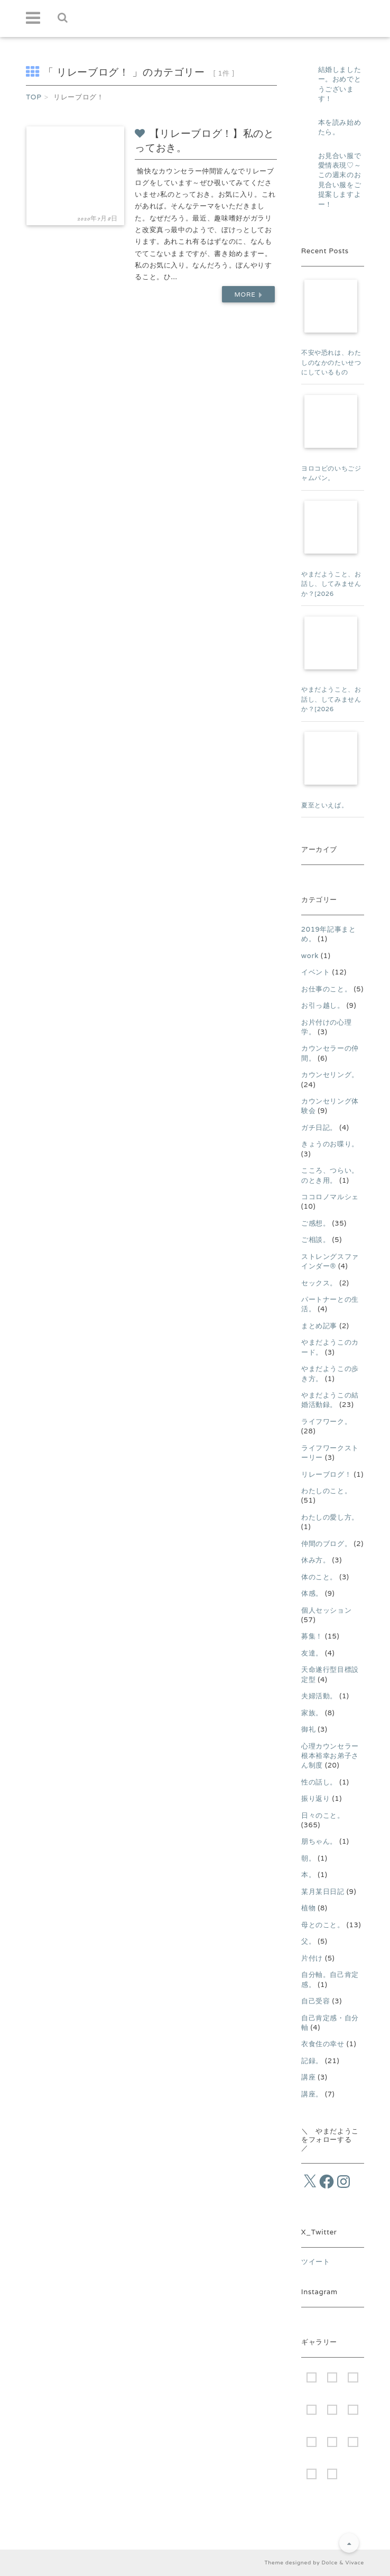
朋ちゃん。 (319, 1841)
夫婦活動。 (319, 1695)
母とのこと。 (323, 1924)
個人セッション (326, 1610)
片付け (312, 1958)
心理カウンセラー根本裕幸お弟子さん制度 (330, 1756)
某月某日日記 (323, 1891)
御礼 (308, 1729)
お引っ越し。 (323, 1005)
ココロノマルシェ (330, 1196)
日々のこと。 (323, 1815)
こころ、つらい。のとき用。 (330, 1175)
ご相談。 (315, 1239)
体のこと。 (319, 1576)
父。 (308, 1941)
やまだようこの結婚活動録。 (330, 1400)
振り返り (315, 1798)
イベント (315, 972)
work (310, 955)
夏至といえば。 (324, 805)
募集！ (312, 1636)
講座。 (312, 2094)
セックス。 (319, 1282)
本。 (308, 1874)
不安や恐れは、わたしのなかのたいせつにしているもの (331, 362)
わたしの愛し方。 (330, 1517)
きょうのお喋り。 (330, 1143)
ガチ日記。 (319, 1127)
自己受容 (315, 2001)
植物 (308, 1907)
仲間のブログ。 (326, 1543)
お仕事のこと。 (326, 989)
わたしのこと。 (326, 1490)
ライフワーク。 (326, 1421)
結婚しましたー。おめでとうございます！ (339, 84)
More (248, 294)
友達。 (312, 1653)
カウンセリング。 (330, 1074)
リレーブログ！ (326, 1474)
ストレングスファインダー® (330, 1261)
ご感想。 (315, 1223)
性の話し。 (319, 1782)
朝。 (308, 1858)
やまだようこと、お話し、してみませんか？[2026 (331, 583)
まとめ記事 (319, 1325)
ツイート (315, 2261)
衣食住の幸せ (323, 2043)
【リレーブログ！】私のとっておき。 (204, 140)
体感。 (312, 1593)
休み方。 (315, 1560)
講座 (308, 2077)
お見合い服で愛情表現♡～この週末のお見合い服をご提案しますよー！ (339, 180)
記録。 (312, 2060)
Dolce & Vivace (342, 2562)
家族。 (312, 1712)
